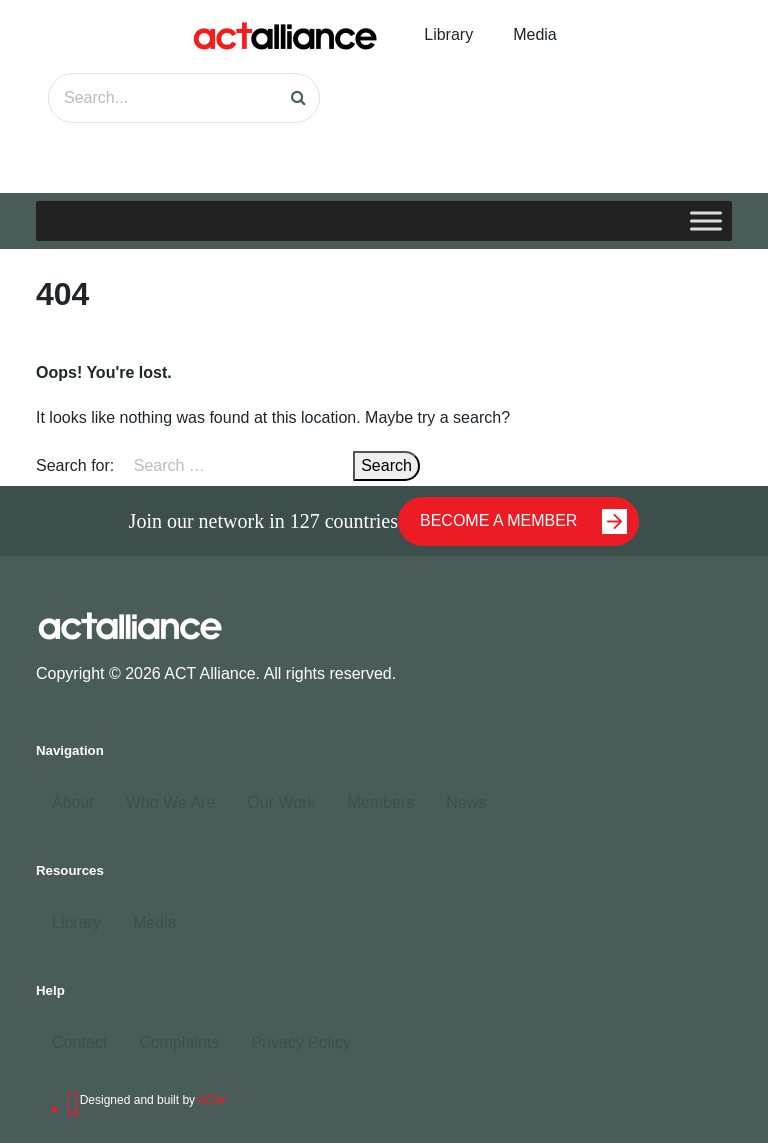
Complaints (179, 1042)
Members (380, 802)
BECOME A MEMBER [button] (523, 521)
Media (535, 34)
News (466, 802)
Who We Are (171, 802)
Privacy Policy (301, 1042)
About (73, 802)
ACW (212, 1100)
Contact (79, 1042)
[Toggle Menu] (706, 220)
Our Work (281, 802)
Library (448, 34)
